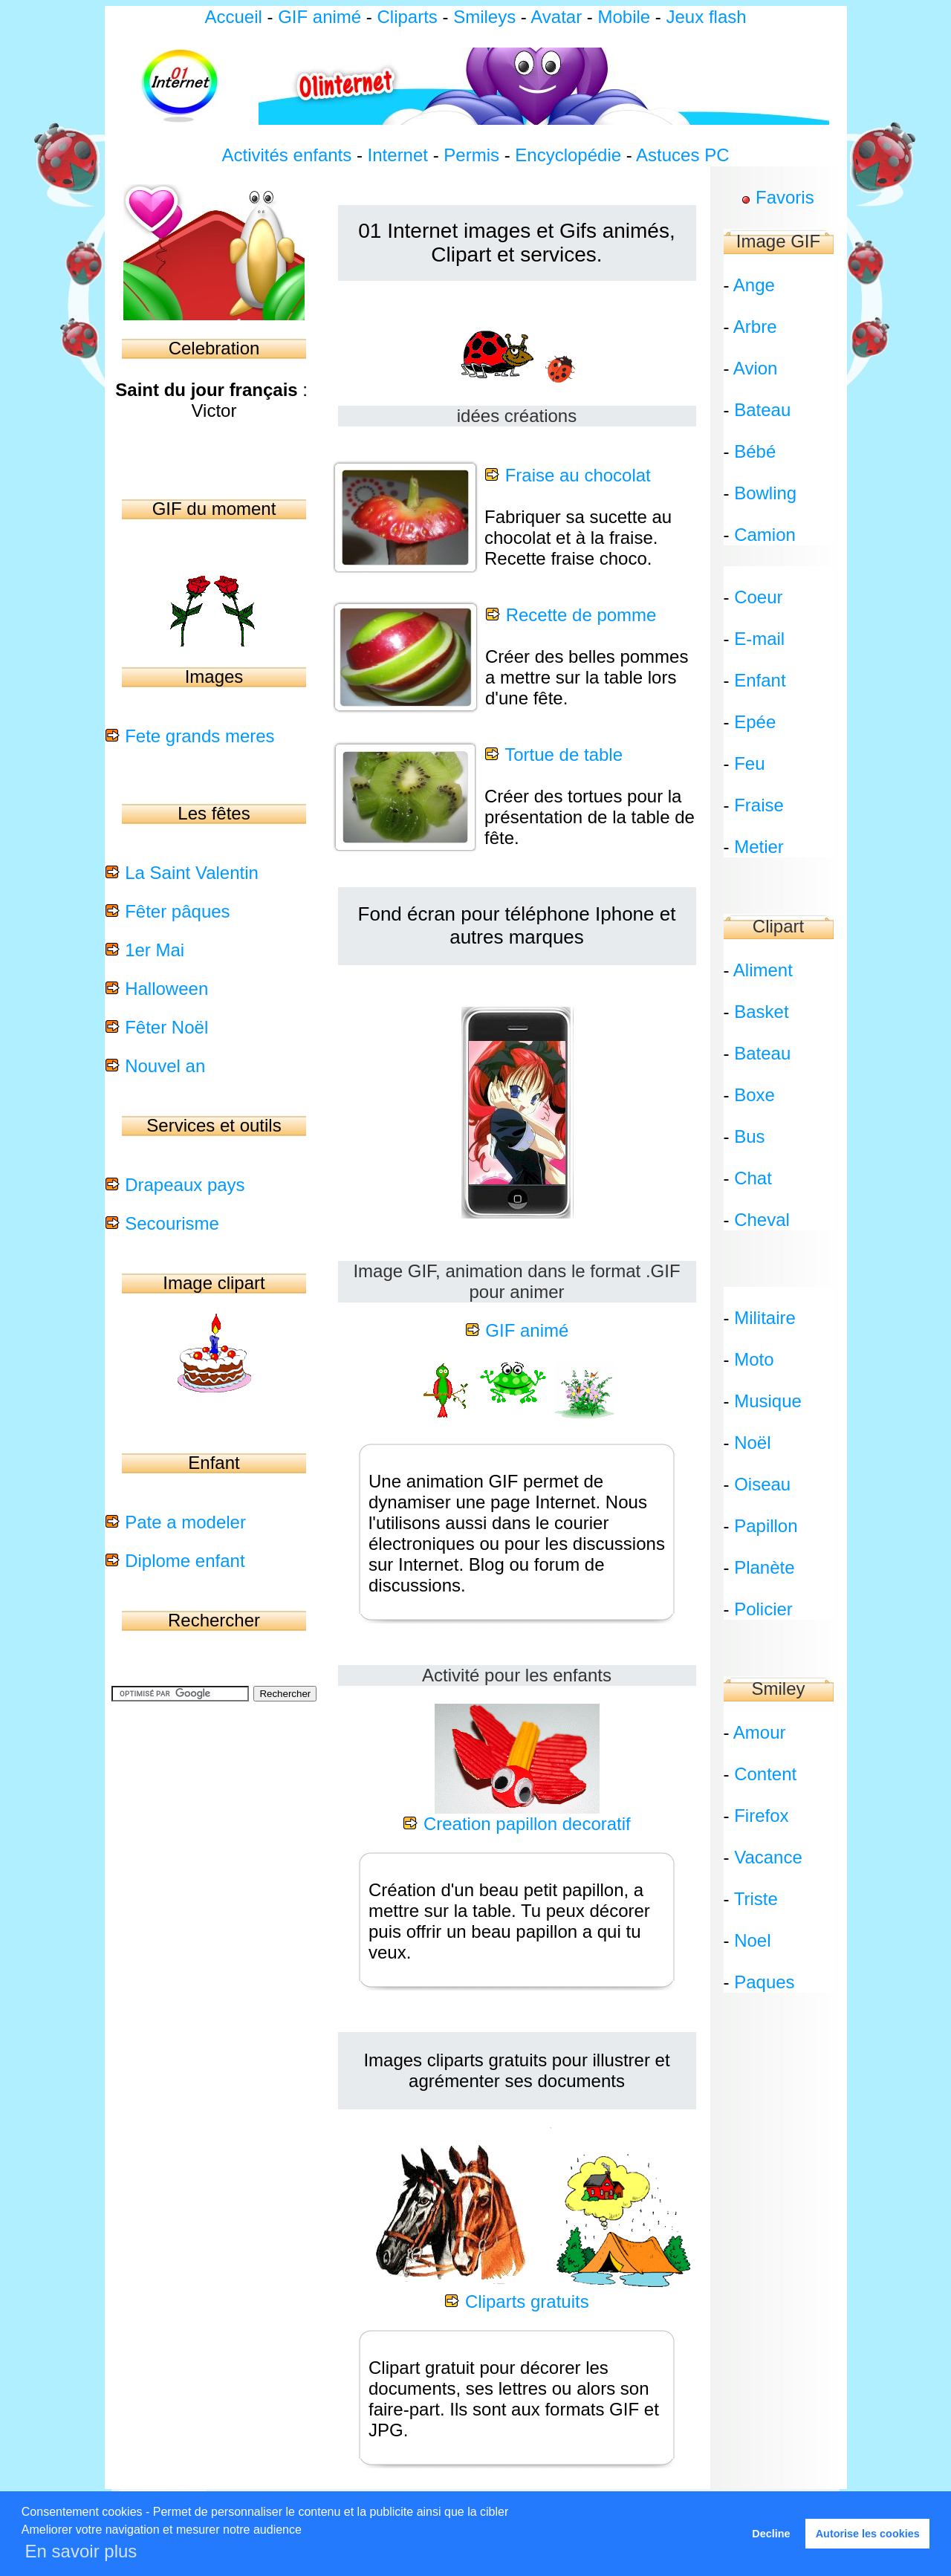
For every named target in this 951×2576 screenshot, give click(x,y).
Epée (755, 722)
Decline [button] (771, 2534)
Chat (753, 1178)
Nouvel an (165, 1066)
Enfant (759, 680)
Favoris (785, 197)
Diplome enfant (184, 1561)
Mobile (623, 17)
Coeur (758, 597)
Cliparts (409, 17)
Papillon (765, 1526)
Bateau (762, 410)
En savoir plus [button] (81, 2551)
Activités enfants (287, 155)
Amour (759, 1732)
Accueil (233, 17)
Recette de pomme (581, 615)
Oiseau (762, 1484)
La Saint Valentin (192, 873)
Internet (398, 155)
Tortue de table (563, 754)
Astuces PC (682, 155)
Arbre (755, 327)
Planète (764, 1567)
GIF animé (319, 17)
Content (765, 1774)
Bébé (755, 451)
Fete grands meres (199, 736)
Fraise (759, 805)
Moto (753, 1359)
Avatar (556, 17)
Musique (768, 1401)
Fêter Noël (166, 1027)
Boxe (754, 1095)
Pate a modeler (185, 1522)
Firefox (761, 1816)
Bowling (765, 493)
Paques (764, 1982)
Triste (756, 1899)
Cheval (762, 1220)
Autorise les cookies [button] (868, 2534)
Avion (755, 368)
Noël (752, 1443)
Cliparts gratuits (527, 2301)
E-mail (759, 639)
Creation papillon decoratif (527, 1824)
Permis (471, 155)
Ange (754, 285)
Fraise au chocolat (578, 475)
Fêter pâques (177, 911)
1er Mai (154, 950)
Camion (765, 535)
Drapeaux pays (184, 1185)
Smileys (484, 17)
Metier (759, 847)
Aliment (763, 970)
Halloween (166, 989)
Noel (752, 1940)
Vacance (768, 1857)
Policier (763, 1609)
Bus (749, 1136)
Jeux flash (706, 17)
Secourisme (172, 1223)
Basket (761, 1012)
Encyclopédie (568, 155)
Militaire (765, 1318)
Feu (749, 763)
